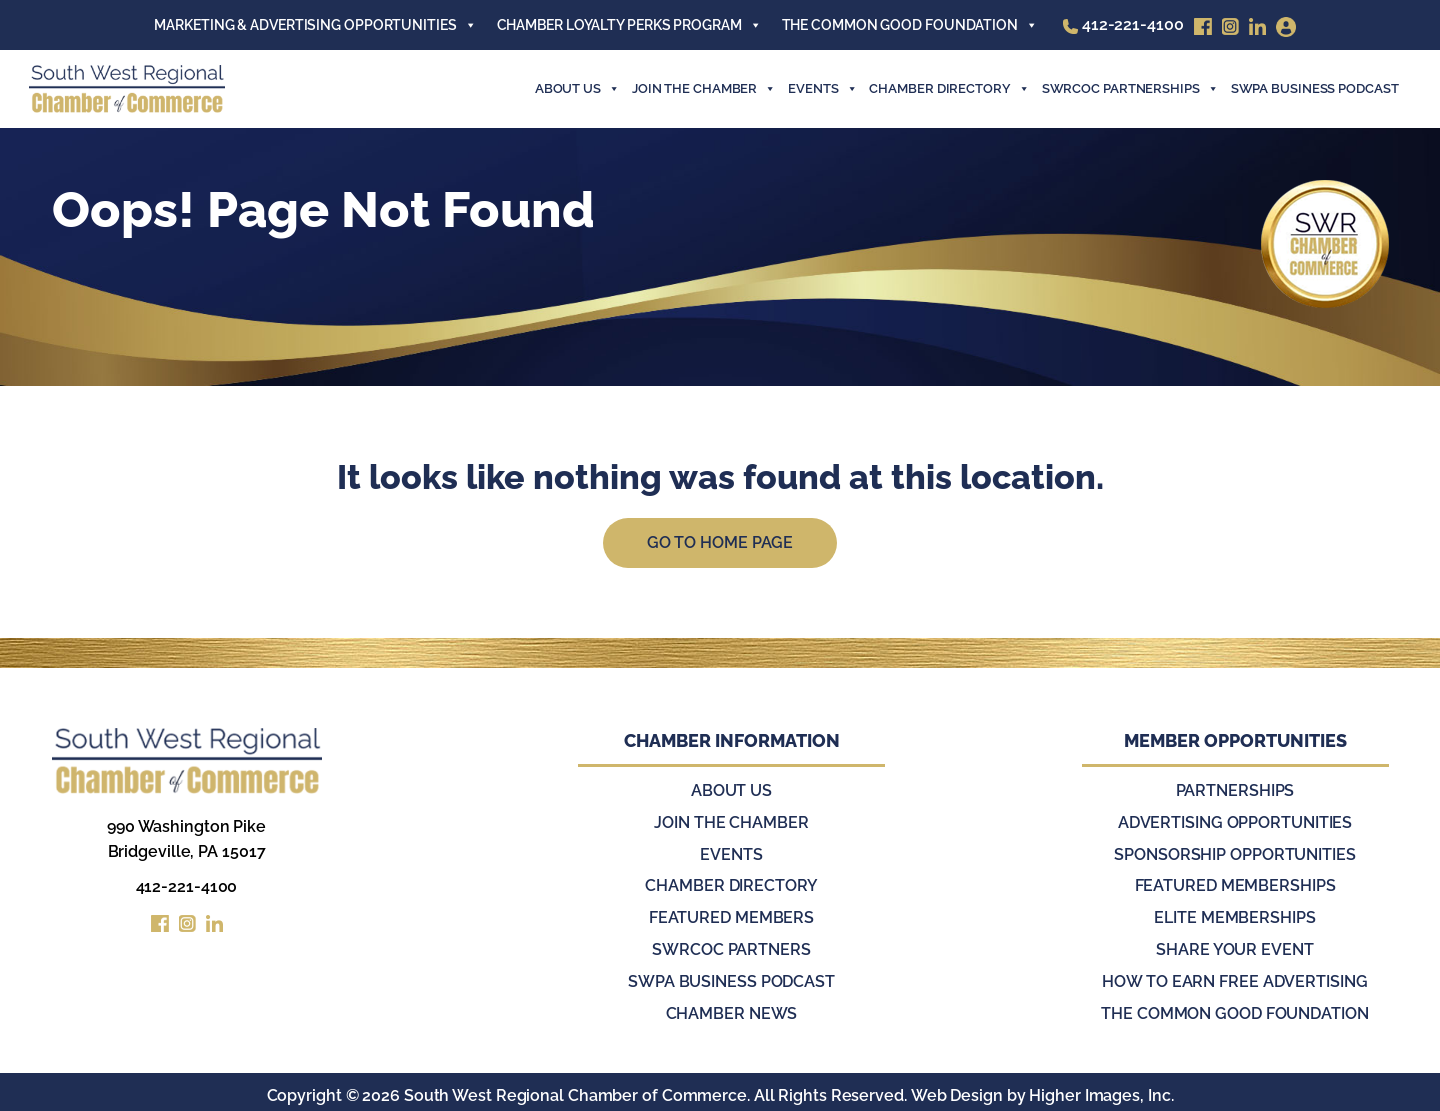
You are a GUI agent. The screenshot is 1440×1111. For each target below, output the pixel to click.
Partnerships (1235, 790)
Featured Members (731, 914)
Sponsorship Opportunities (1235, 852)
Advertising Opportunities (1235, 821)
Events (731, 852)
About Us (577, 89)
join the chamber (704, 89)
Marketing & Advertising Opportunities (315, 25)
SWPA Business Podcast (1315, 88)
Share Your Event (1234, 945)
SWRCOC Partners (731, 945)
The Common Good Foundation (910, 25)
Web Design (956, 1088)
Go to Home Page (720, 542)
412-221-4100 (187, 887)
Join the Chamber (731, 821)
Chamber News (732, 1007)
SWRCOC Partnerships (1130, 89)
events (822, 89)
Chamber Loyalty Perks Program (629, 25)
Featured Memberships (1235, 883)
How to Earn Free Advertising (1234, 976)
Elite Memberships (1234, 914)
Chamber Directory (949, 89)
